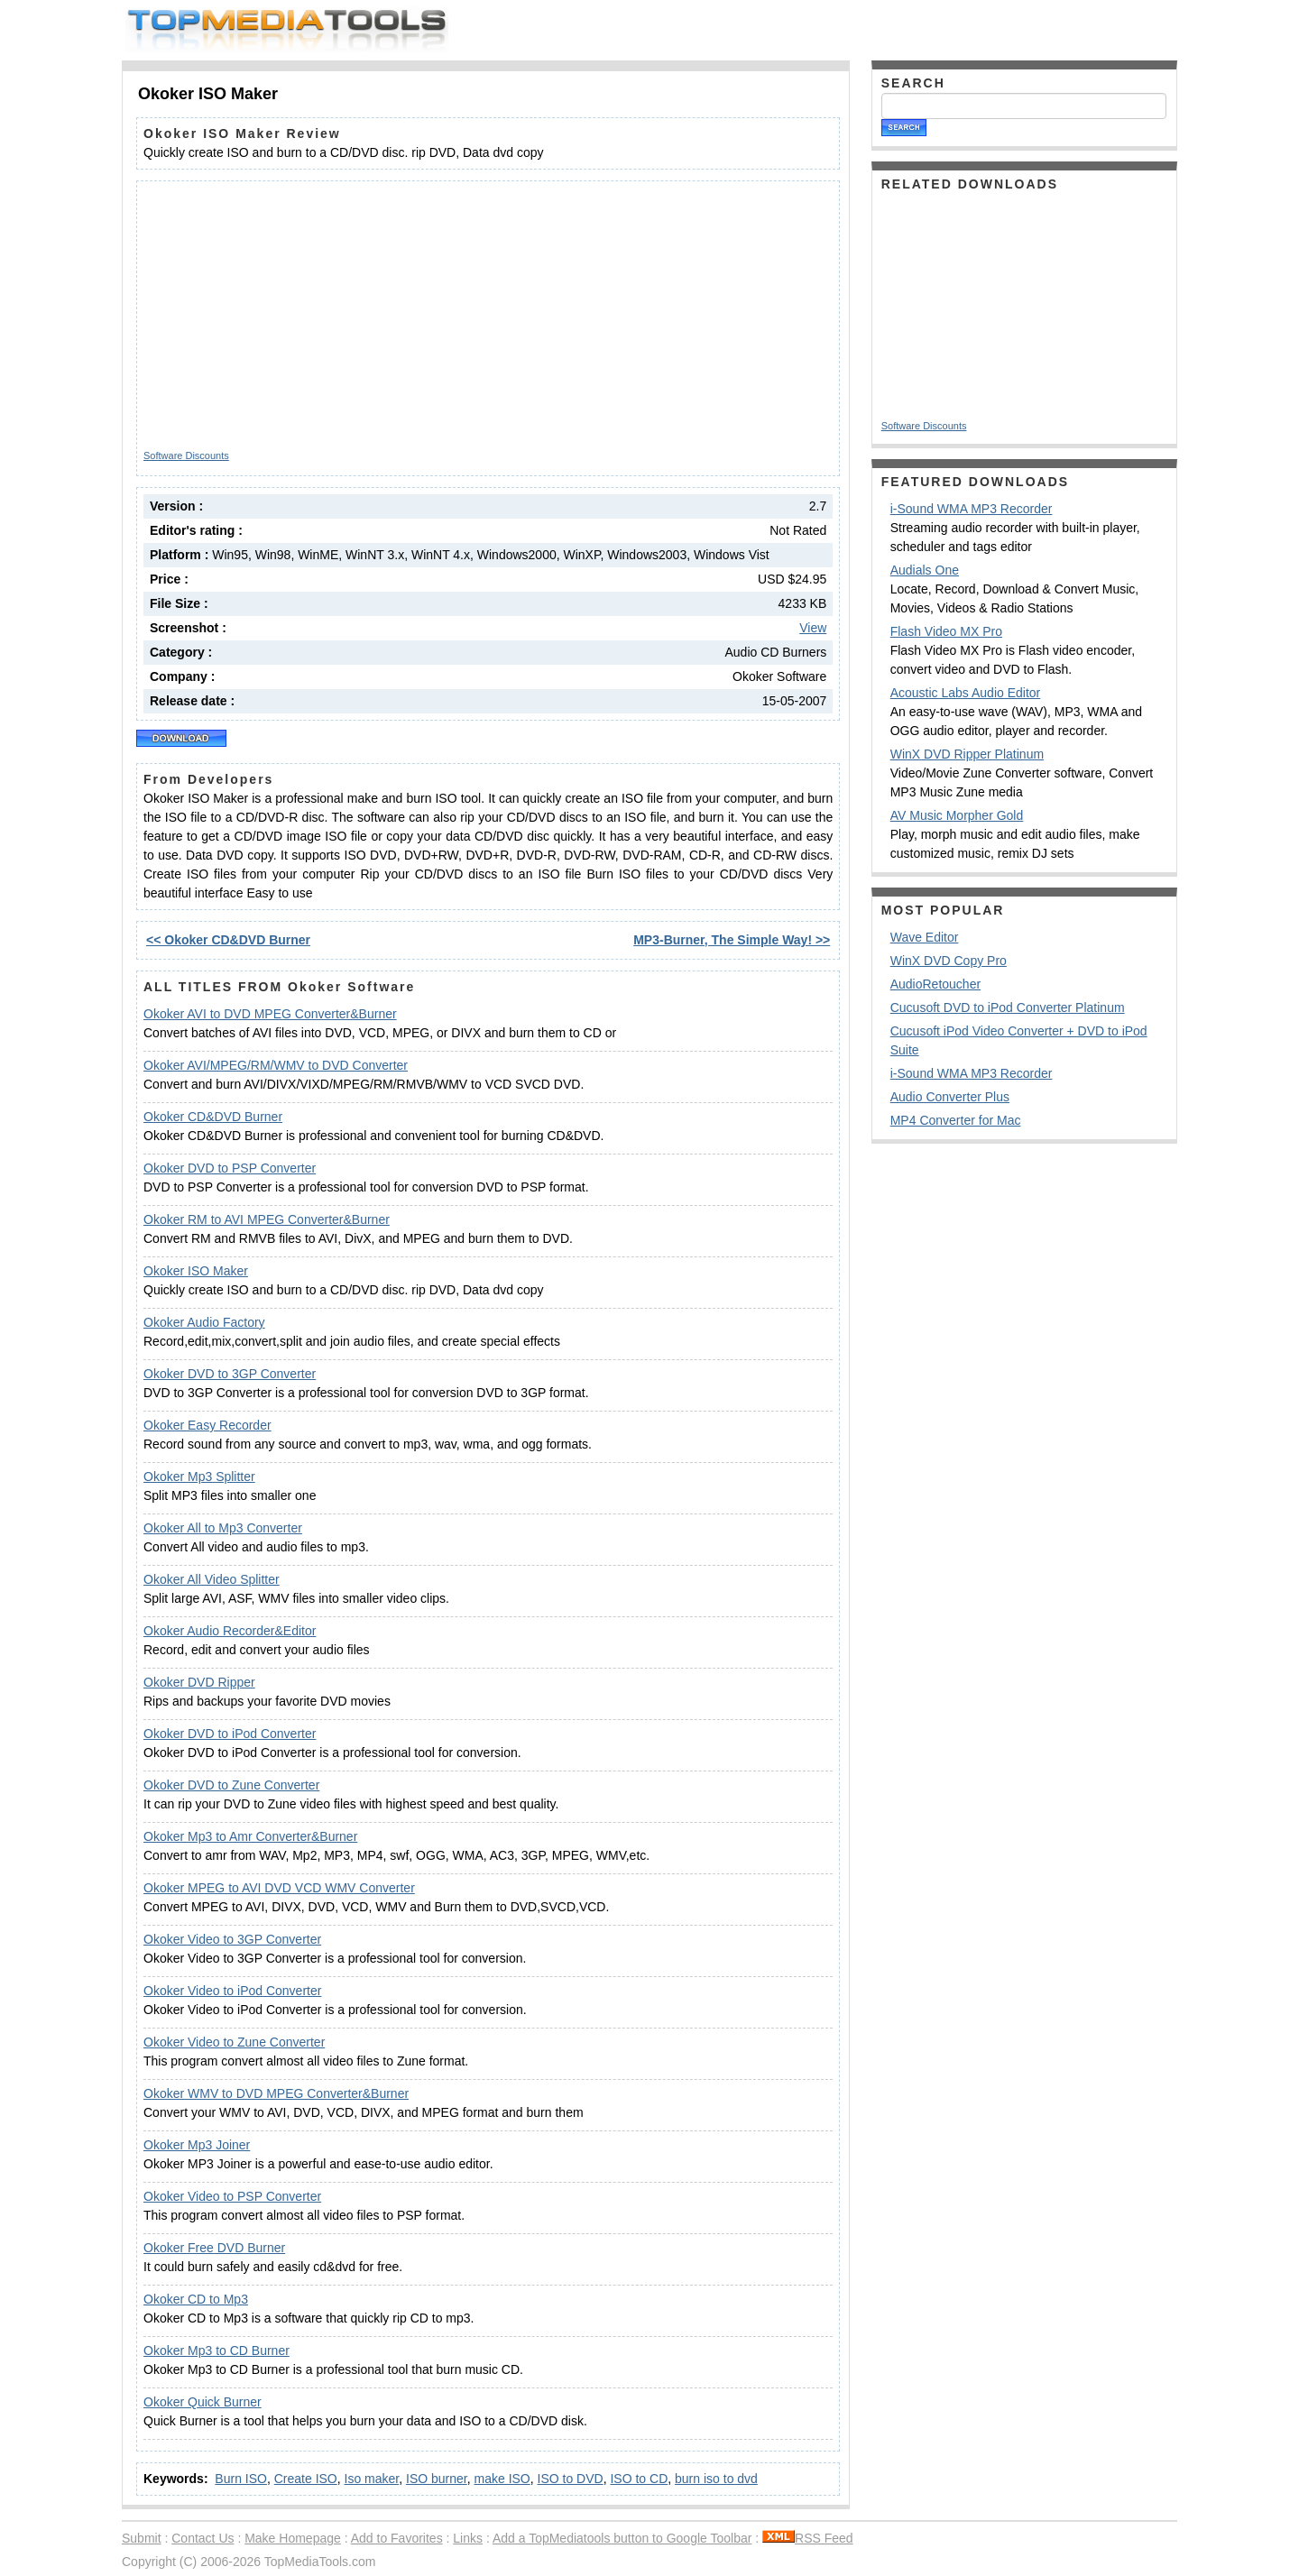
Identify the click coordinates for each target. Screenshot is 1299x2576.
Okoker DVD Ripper (199, 1682)
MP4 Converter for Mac (955, 1120)
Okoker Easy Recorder (207, 1425)
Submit (141, 2538)
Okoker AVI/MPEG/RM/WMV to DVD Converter (275, 1065)
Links (468, 2538)
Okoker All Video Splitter (211, 1579)
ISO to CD (639, 2478)
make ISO (502, 2478)
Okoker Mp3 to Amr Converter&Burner (250, 1836)
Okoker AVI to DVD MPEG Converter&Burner (270, 1014)
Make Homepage (292, 2538)
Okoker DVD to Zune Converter (231, 1785)
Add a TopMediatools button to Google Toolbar (622, 2538)
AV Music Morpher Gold (957, 815)
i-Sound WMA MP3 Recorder (971, 508)
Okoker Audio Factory (204, 1322)
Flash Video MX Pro (946, 631)
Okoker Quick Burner (202, 2402)
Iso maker (372, 2478)
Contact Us (202, 2538)
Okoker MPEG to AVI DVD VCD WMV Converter (279, 1888)
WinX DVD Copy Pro (948, 960)
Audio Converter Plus (949, 1097)
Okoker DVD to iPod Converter (229, 1733)
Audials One (924, 570)
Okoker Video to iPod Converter (232, 1990)
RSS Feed (807, 2538)
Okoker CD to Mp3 (195, 2299)
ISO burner (436, 2478)
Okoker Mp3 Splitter (199, 1476)
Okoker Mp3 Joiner (196, 2145)
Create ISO (305, 2478)
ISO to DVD (570, 2478)
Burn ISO (241, 2478)
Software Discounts (186, 455)
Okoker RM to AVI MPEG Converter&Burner (266, 1219)
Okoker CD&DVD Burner (212, 1116)
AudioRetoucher (935, 984)
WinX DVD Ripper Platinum (967, 754)
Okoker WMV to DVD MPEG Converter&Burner (276, 2093)
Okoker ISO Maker (195, 1271)
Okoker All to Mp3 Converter (222, 1528)
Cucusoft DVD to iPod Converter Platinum (1007, 1007)
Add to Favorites (397, 2538)
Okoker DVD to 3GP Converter (229, 1373)
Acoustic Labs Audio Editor (965, 692)
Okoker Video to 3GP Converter (232, 1939)
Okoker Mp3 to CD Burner (216, 2350)
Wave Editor (924, 937)
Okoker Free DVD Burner (214, 2247)
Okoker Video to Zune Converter (234, 2042)
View (812, 628)
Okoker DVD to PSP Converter (229, 1168)
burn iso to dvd (716, 2478)
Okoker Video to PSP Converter (232, 2196)
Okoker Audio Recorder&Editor (229, 1631)
